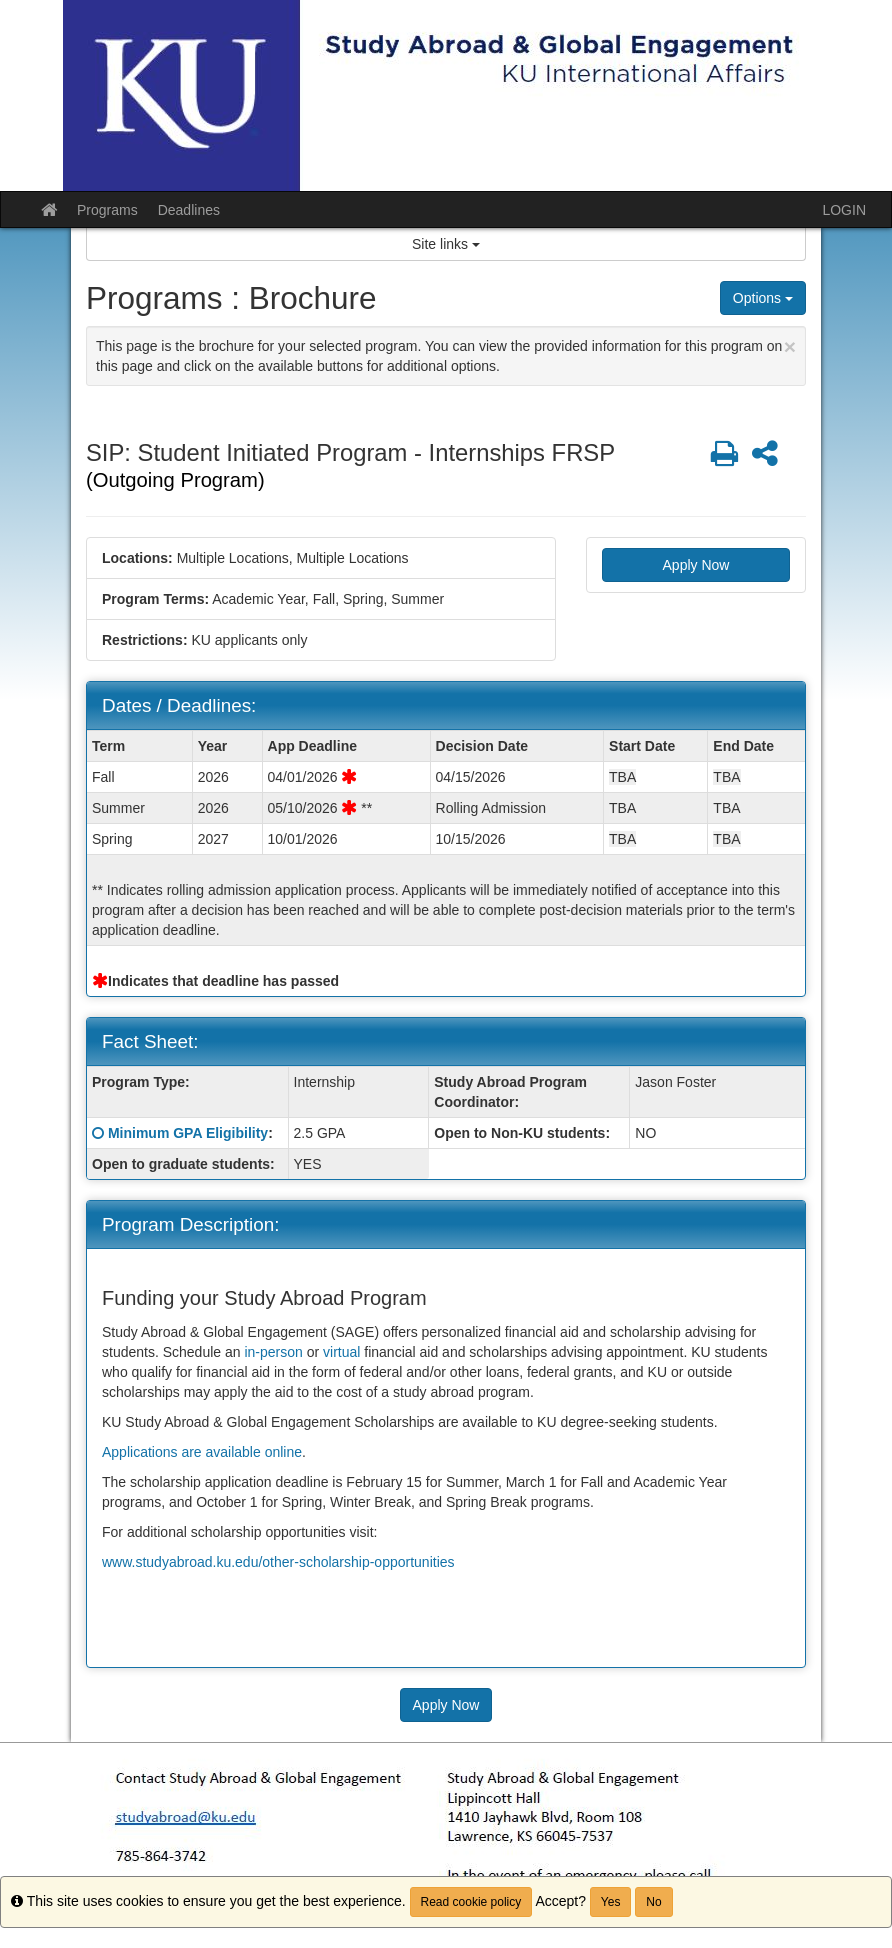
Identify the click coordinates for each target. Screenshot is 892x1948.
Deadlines (189, 210)
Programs (107, 210)
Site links (446, 244)
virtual (341, 1352)
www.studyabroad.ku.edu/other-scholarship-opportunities (278, 1562)
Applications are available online (202, 1452)
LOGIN (844, 210)
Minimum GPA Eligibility (188, 1133)
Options (763, 298)
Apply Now (696, 565)
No (653, 1902)
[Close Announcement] (790, 346)
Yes (611, 1902)
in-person (273, 1352)
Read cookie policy (471, 1902)
